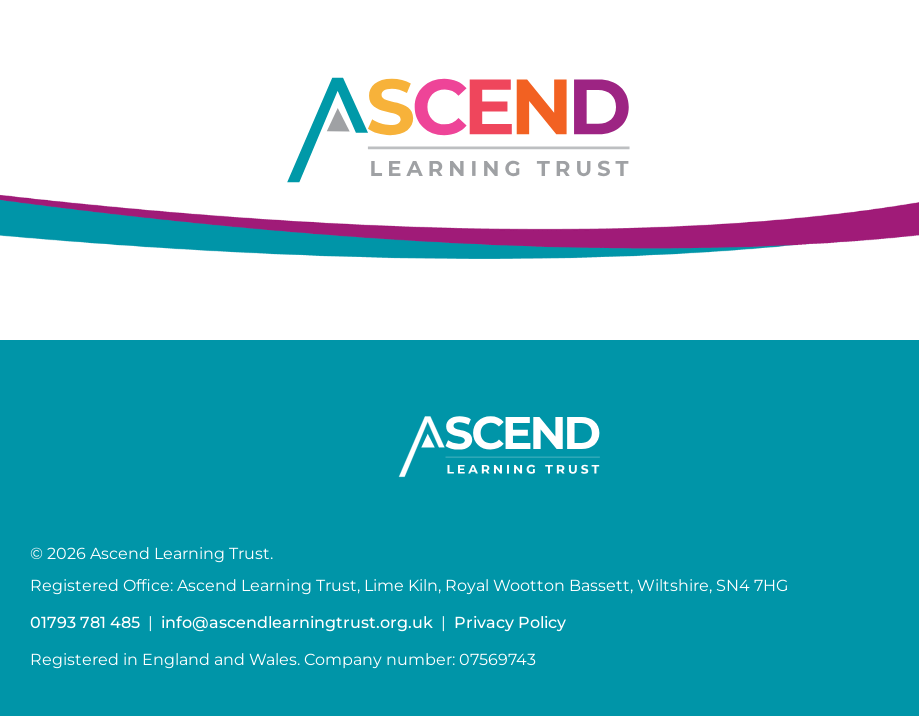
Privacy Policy (510, 622)
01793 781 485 (85, 622)
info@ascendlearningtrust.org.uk (297, 622)
